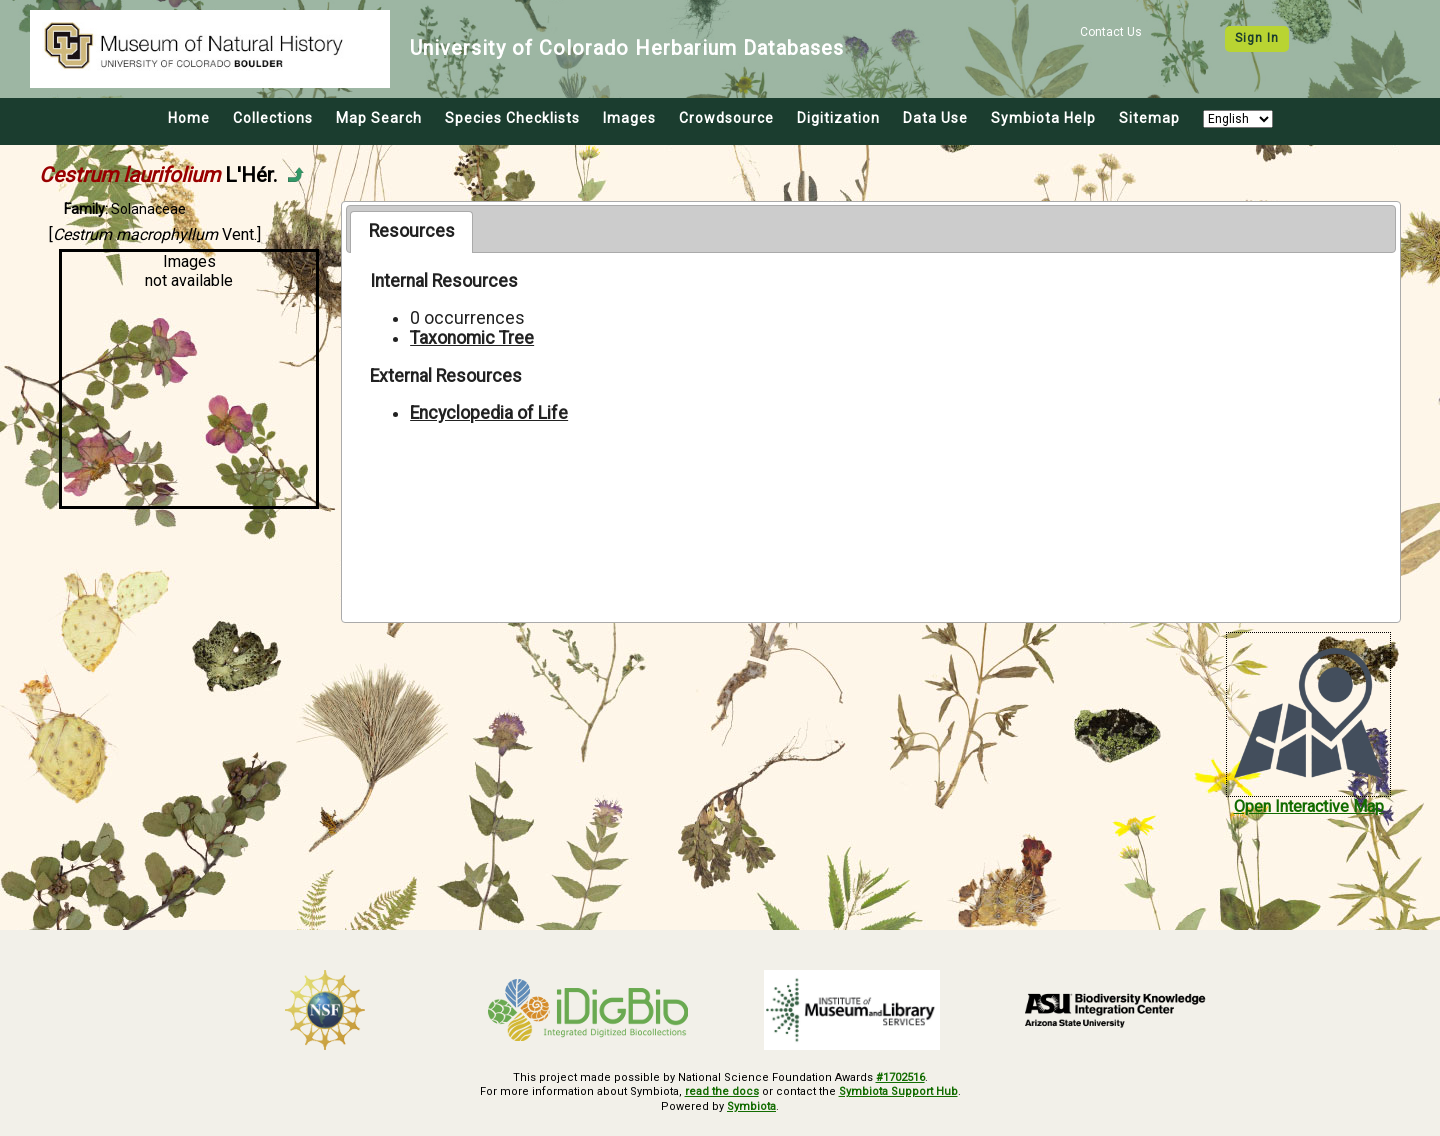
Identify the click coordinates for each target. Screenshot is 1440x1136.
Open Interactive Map (1309, 806)
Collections (273, 118)
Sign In (1257, 38)
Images (629, 118)
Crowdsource (726, 118)
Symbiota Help (1043, 118)
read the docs (722, 1091)
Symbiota (751, 1106)
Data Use (935, 118)
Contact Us (1111, 32)
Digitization (838, 118)
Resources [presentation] (412, 231)
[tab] (411, 232)
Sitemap (1149, 118)
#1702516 (900, 1077)
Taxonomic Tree (472, 338)
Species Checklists (512, 118)
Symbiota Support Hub (898, 1091)
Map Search (379, 118)
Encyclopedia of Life (489, 413)
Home (189, 118)
